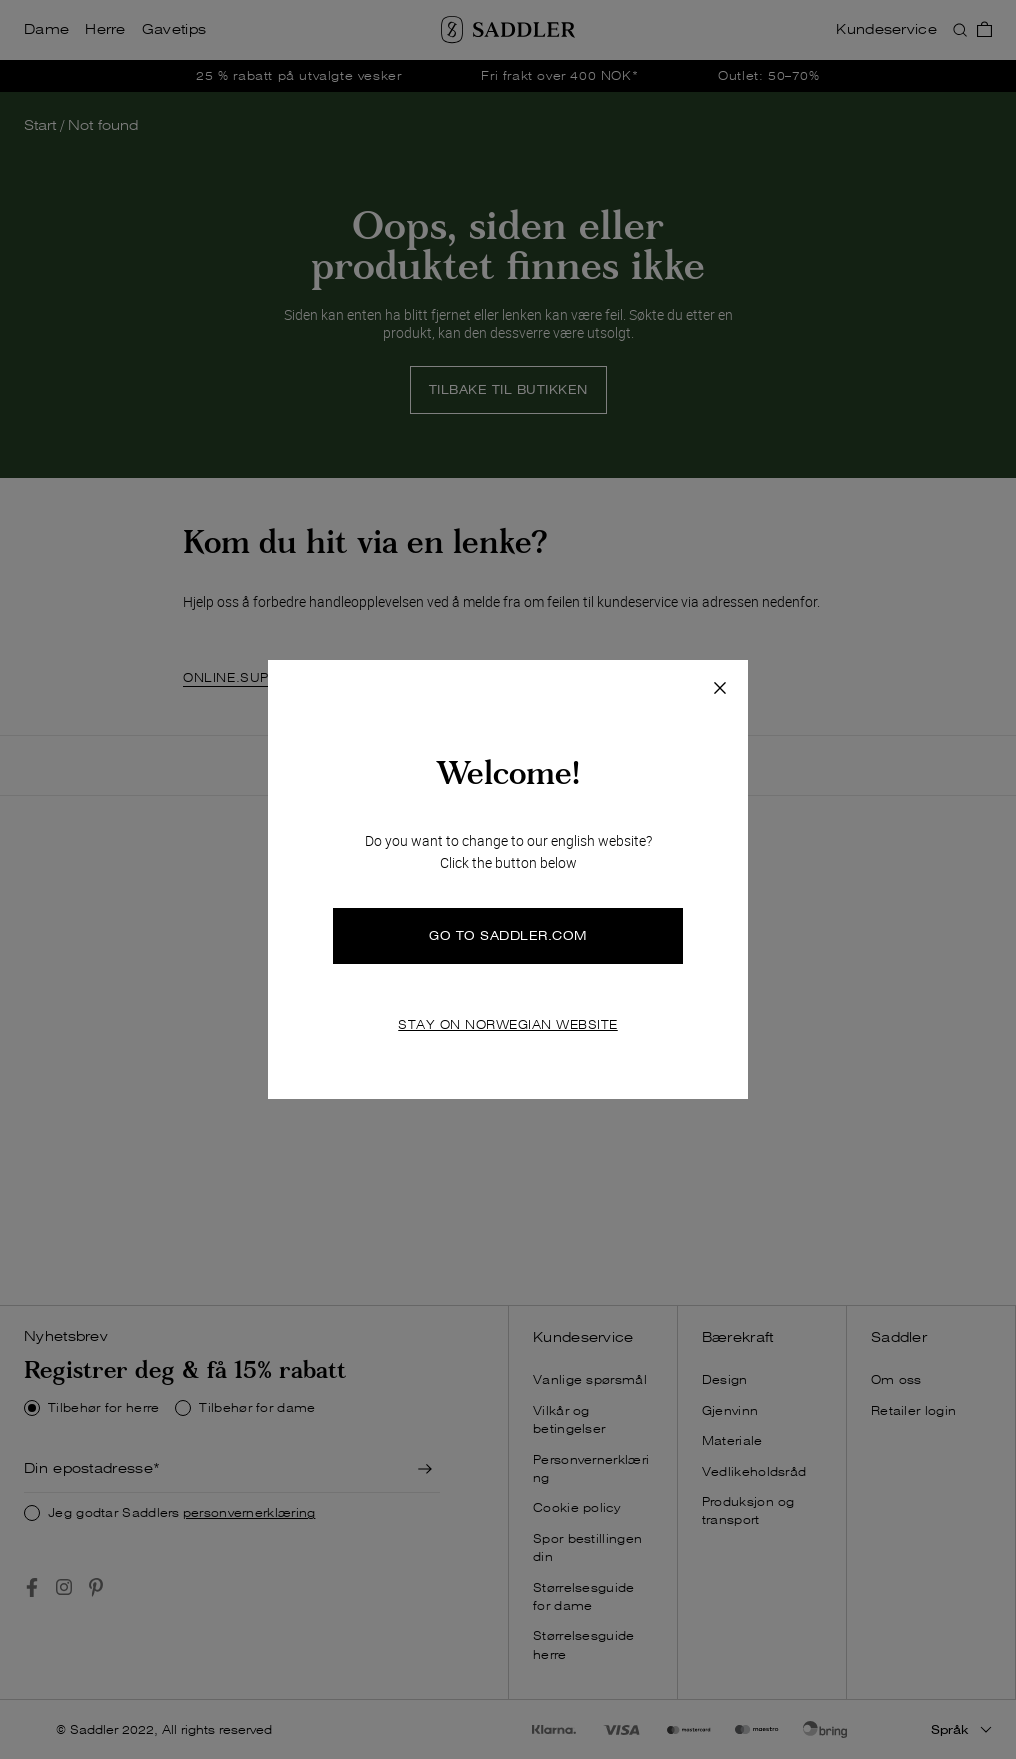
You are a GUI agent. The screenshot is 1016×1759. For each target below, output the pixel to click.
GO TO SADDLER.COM (508, 935)
